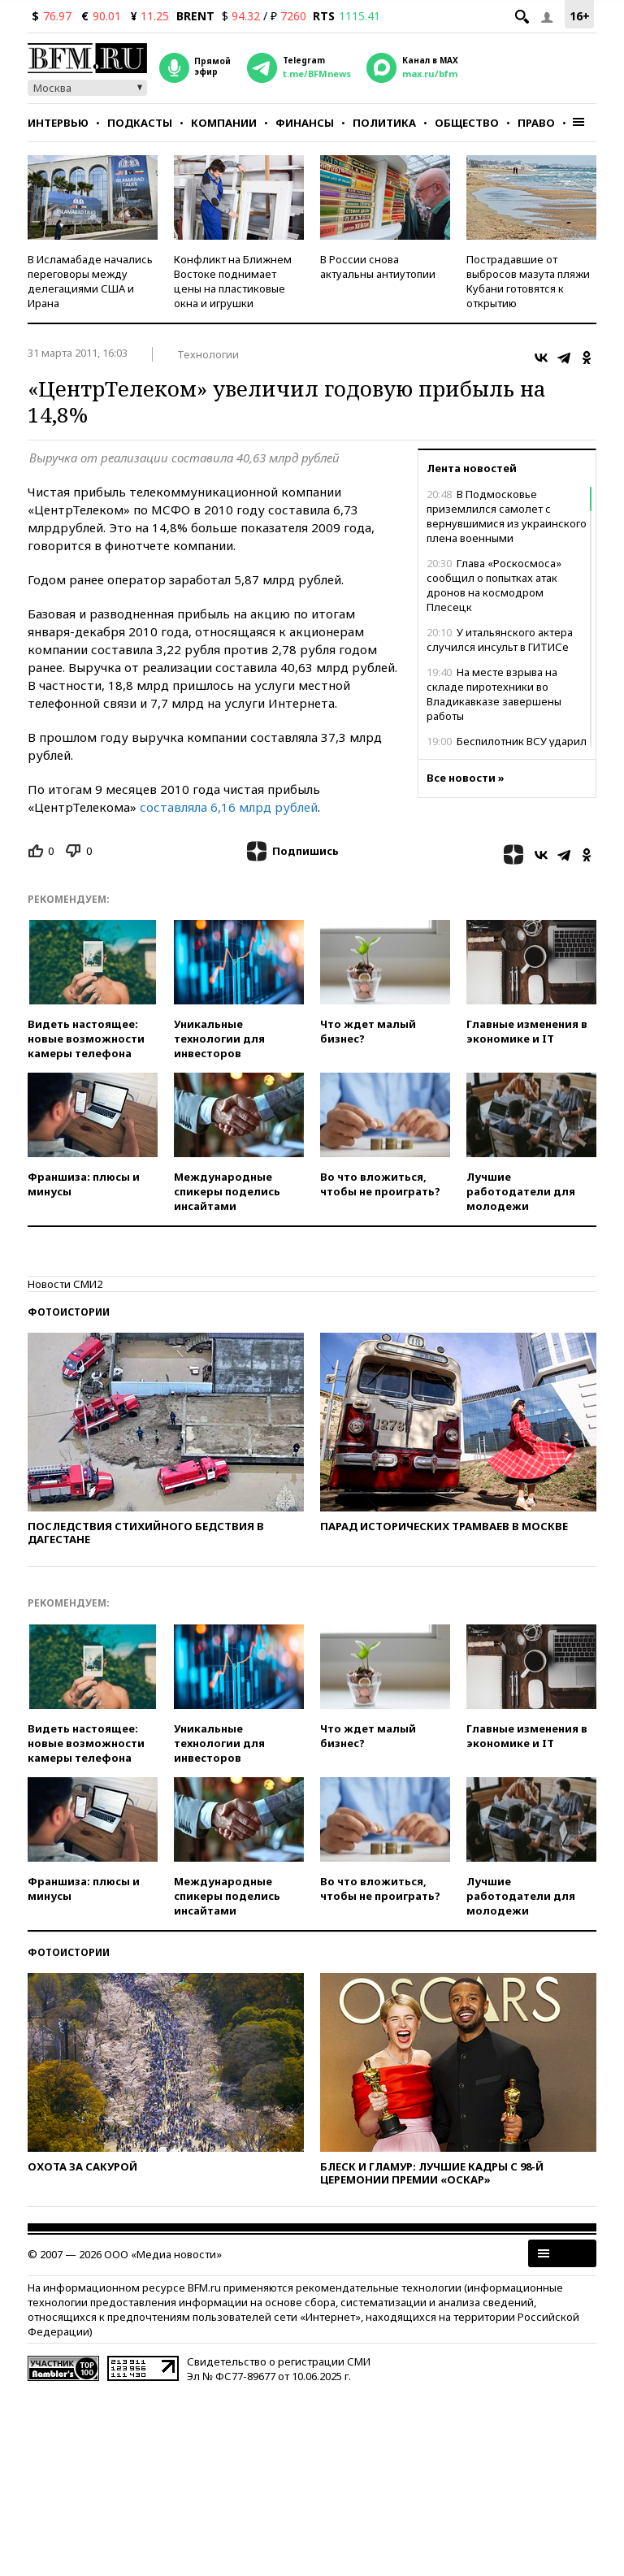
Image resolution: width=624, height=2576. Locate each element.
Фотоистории (69, 1312)
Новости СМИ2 (65, 1284)
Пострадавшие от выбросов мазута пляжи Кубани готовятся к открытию (528, 281)
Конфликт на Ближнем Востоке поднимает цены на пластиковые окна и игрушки (233, 281)
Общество (467, 122)
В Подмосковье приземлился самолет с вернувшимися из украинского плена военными (507, 516)
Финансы (304, 122)
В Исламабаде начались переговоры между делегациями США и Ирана (90, 281)
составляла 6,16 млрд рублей (229, 807)
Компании (224, 122)
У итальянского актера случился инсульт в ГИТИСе (500, 639)
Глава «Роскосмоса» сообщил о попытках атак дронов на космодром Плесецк (494, 585)
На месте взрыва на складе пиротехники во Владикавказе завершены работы (494, 694)
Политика (384, 122)
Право (536, 122)
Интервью (58, 122)
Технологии (208, 354)
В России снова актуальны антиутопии (378, 266)
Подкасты (139, 122)
